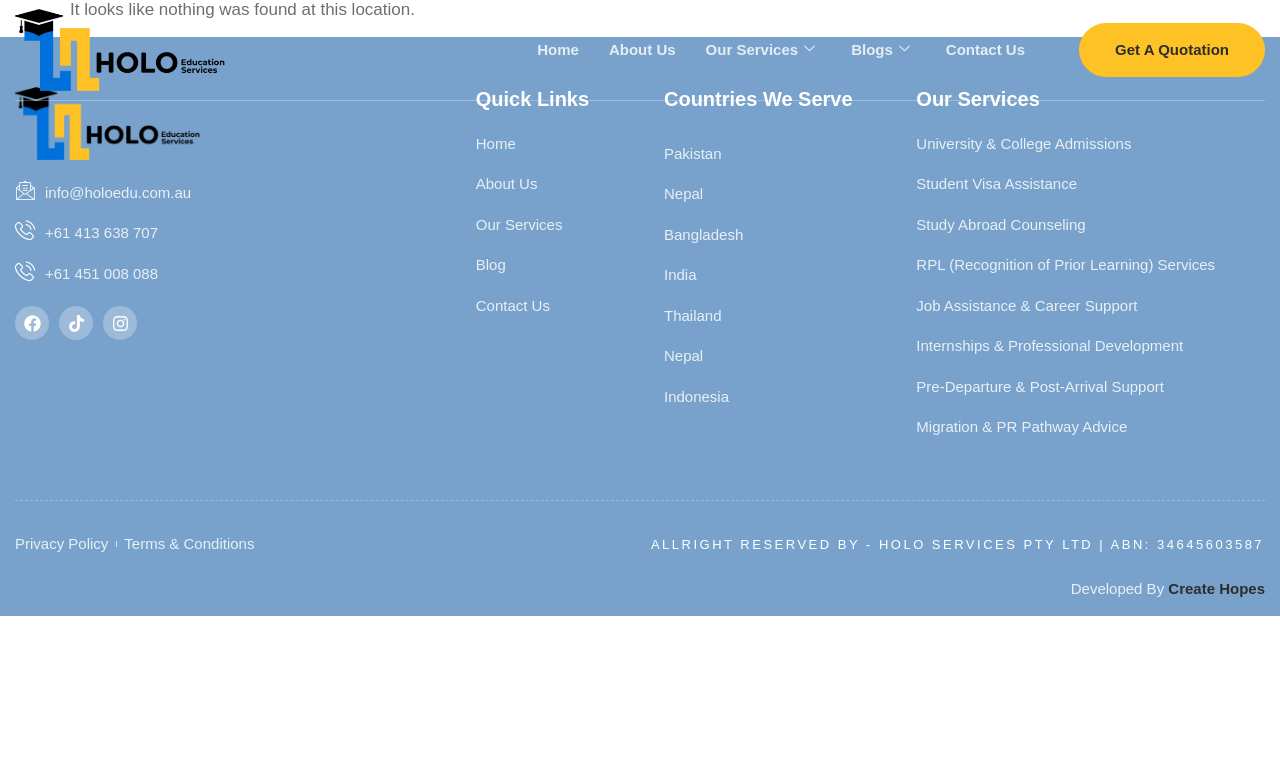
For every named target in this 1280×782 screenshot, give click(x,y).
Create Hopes (1216, 588)
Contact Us (985, 48)
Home (558, 48)
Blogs (880, 49)
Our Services (761, 49)
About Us (642, 48)
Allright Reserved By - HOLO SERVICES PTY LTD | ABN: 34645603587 (957, 544)
